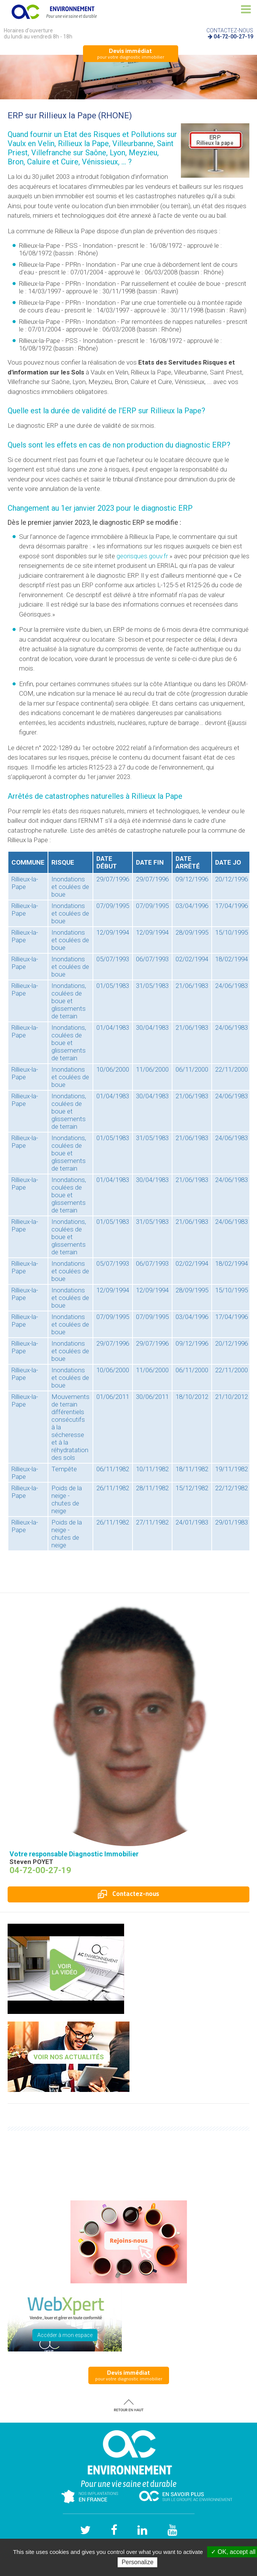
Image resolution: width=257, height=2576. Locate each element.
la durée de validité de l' (89, 410)
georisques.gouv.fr (142, 556)
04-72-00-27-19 (233, 36)
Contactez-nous (128, 1894)
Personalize (137, 2562)
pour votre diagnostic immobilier (130, 53)
